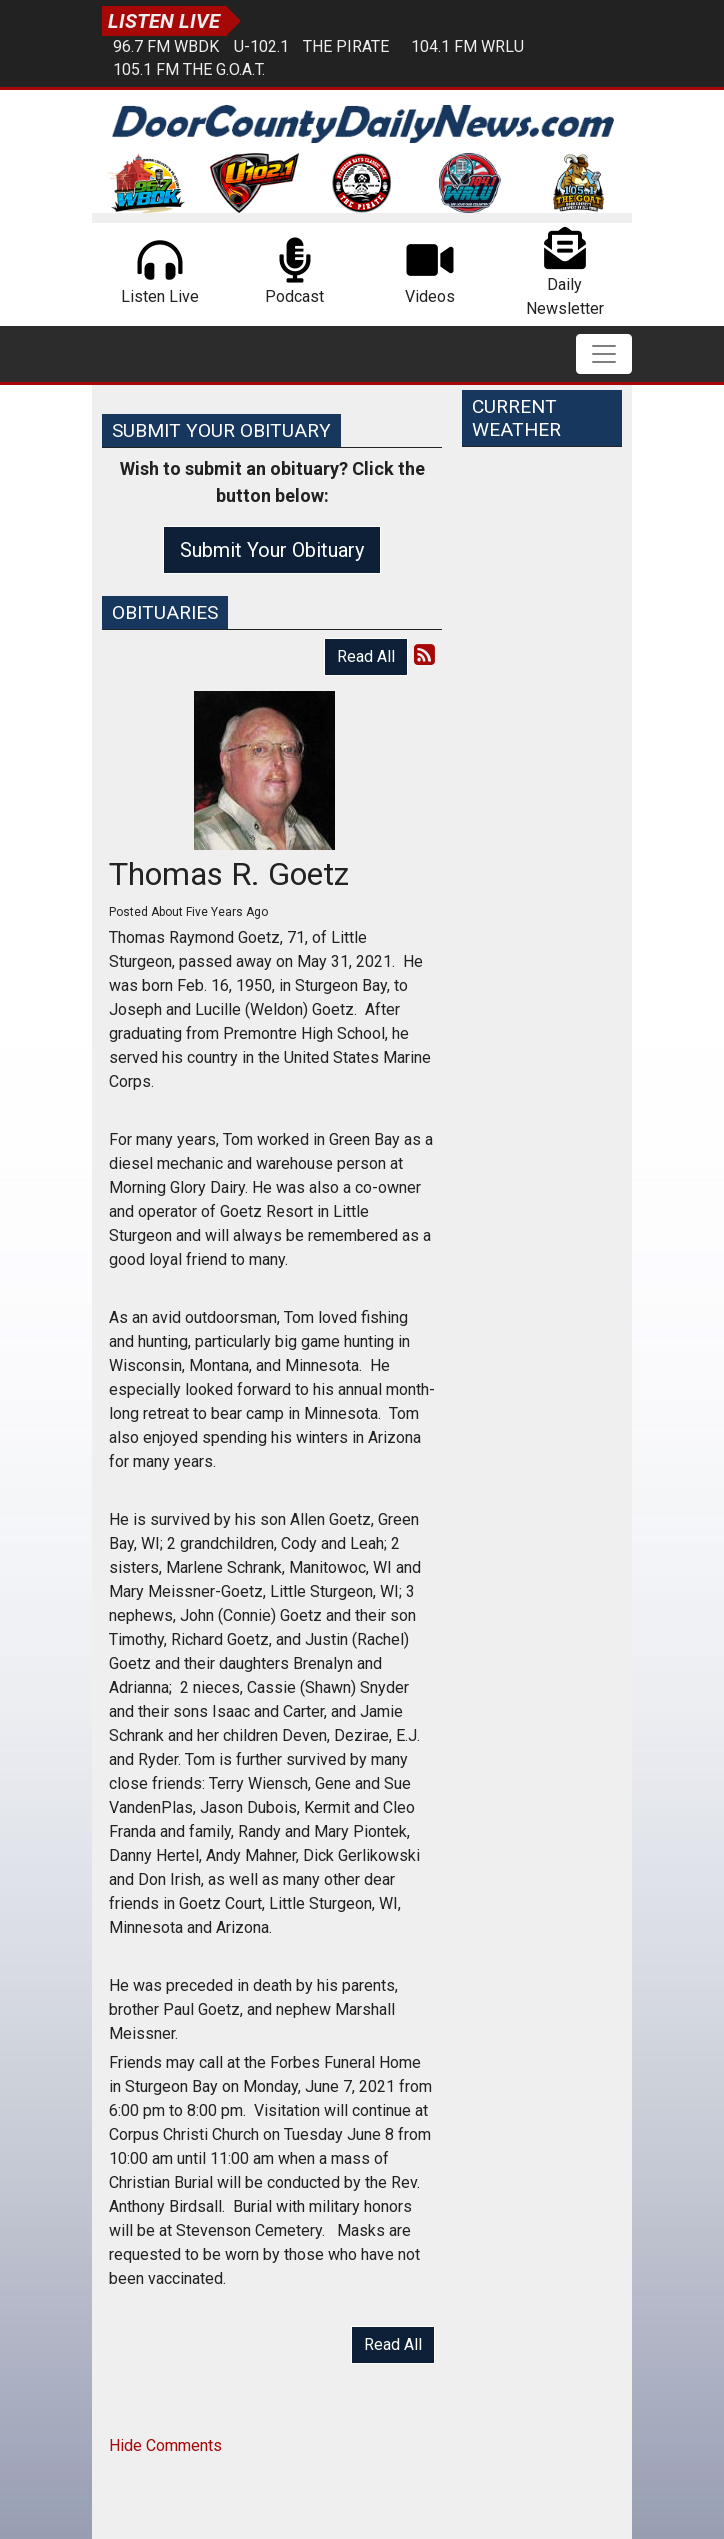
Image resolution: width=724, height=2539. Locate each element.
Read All (366, 656)
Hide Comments (165, 2445)
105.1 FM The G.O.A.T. (189, 69)
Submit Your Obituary (272, 550)
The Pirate (346, 46)
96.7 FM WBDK (166, 46)
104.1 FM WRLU (467, 46)
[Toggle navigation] (604, 354)
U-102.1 (261, 46)
